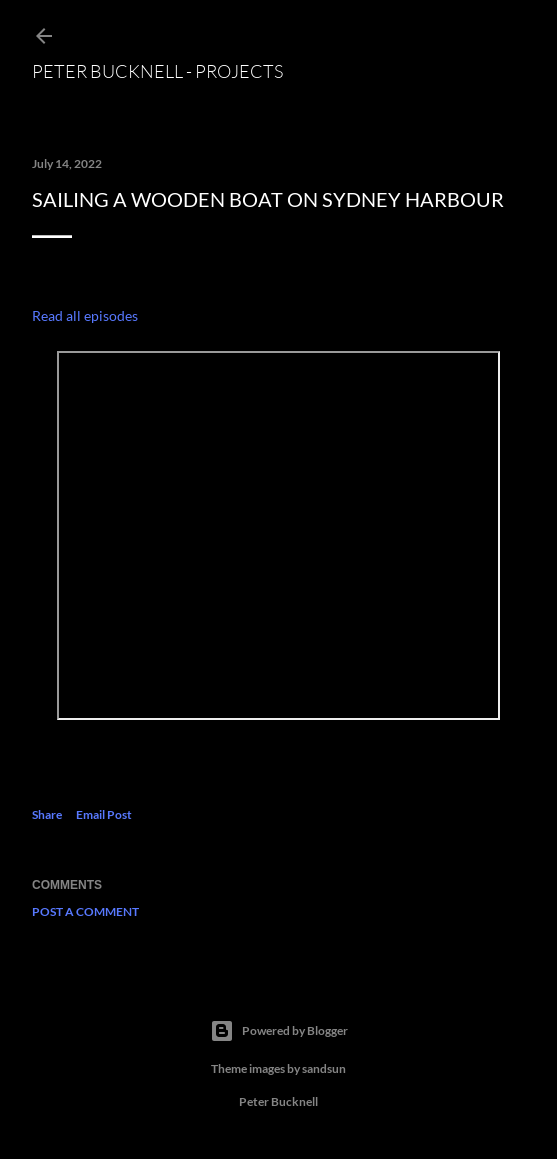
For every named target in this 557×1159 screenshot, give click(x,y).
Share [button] (47, 814)
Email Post (104, 814)
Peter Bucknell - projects (157, 71)
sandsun (324, 1068)
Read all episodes (85, 315)
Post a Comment (85, 911)
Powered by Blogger (279, 1031)
